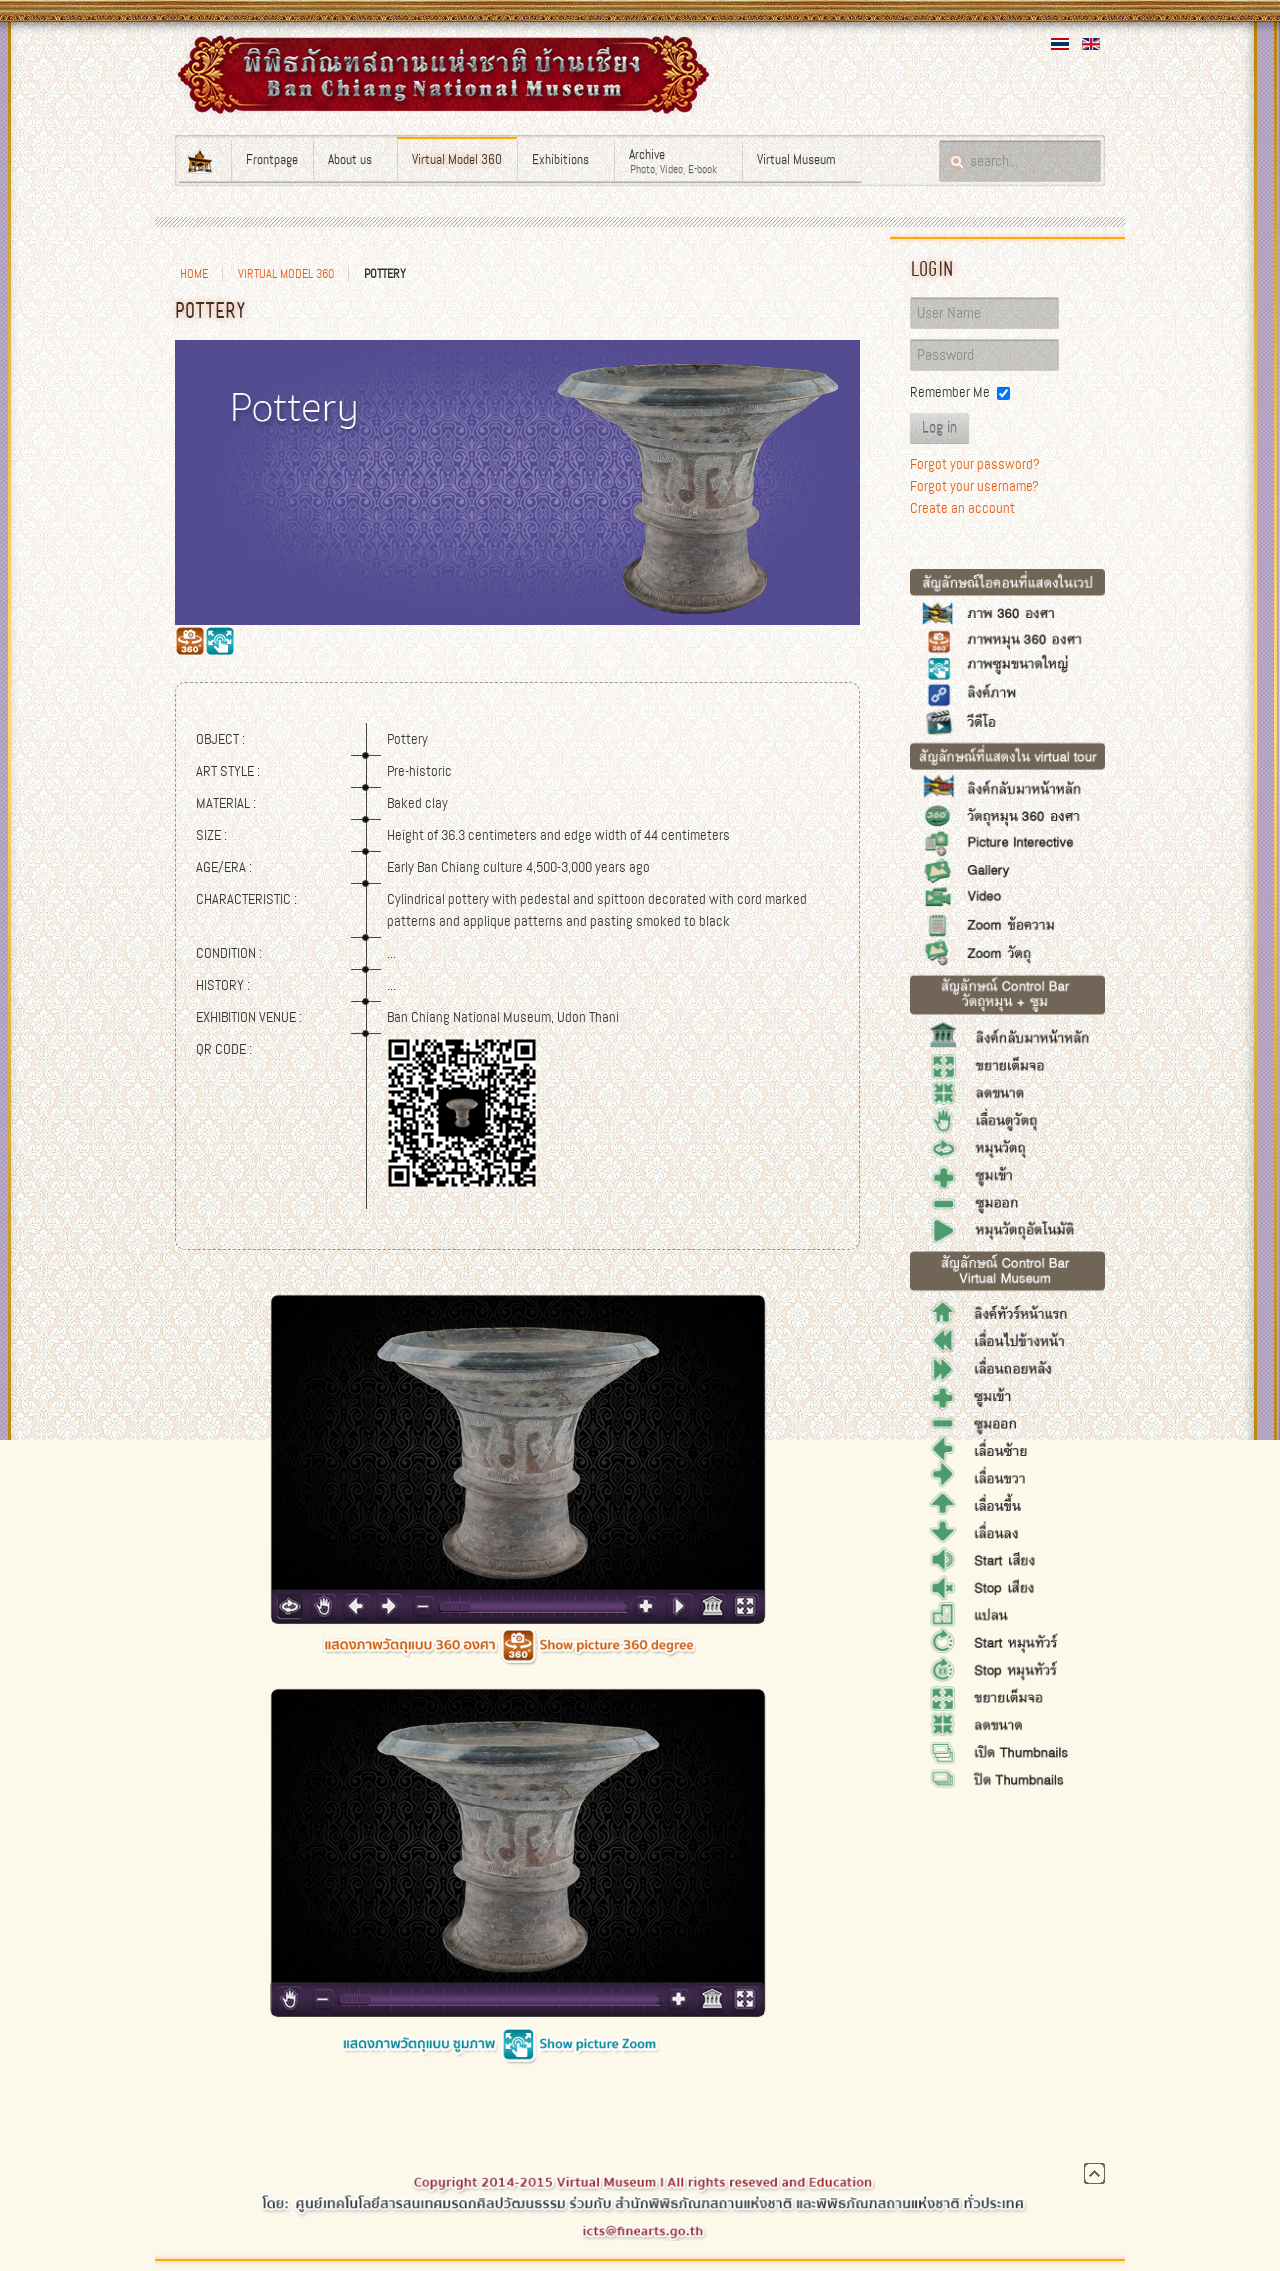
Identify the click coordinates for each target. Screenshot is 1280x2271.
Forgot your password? (975, 464)
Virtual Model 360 (286, 274)
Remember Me (950, 392)
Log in (939, 428)
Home (194, 274)
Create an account (962, 508)
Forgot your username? (974, 486)
